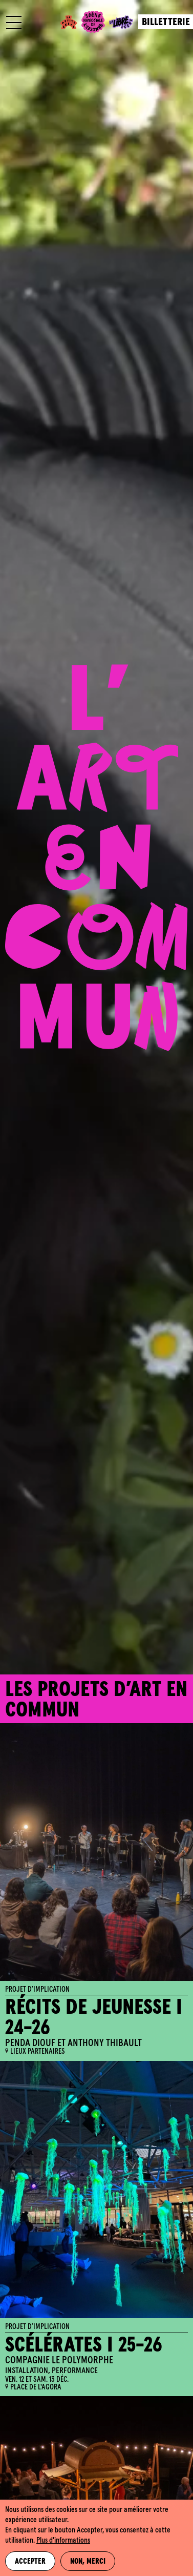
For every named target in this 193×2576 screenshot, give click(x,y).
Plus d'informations (63, 2540)
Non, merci (87, 2561)
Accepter (30, 2561)
